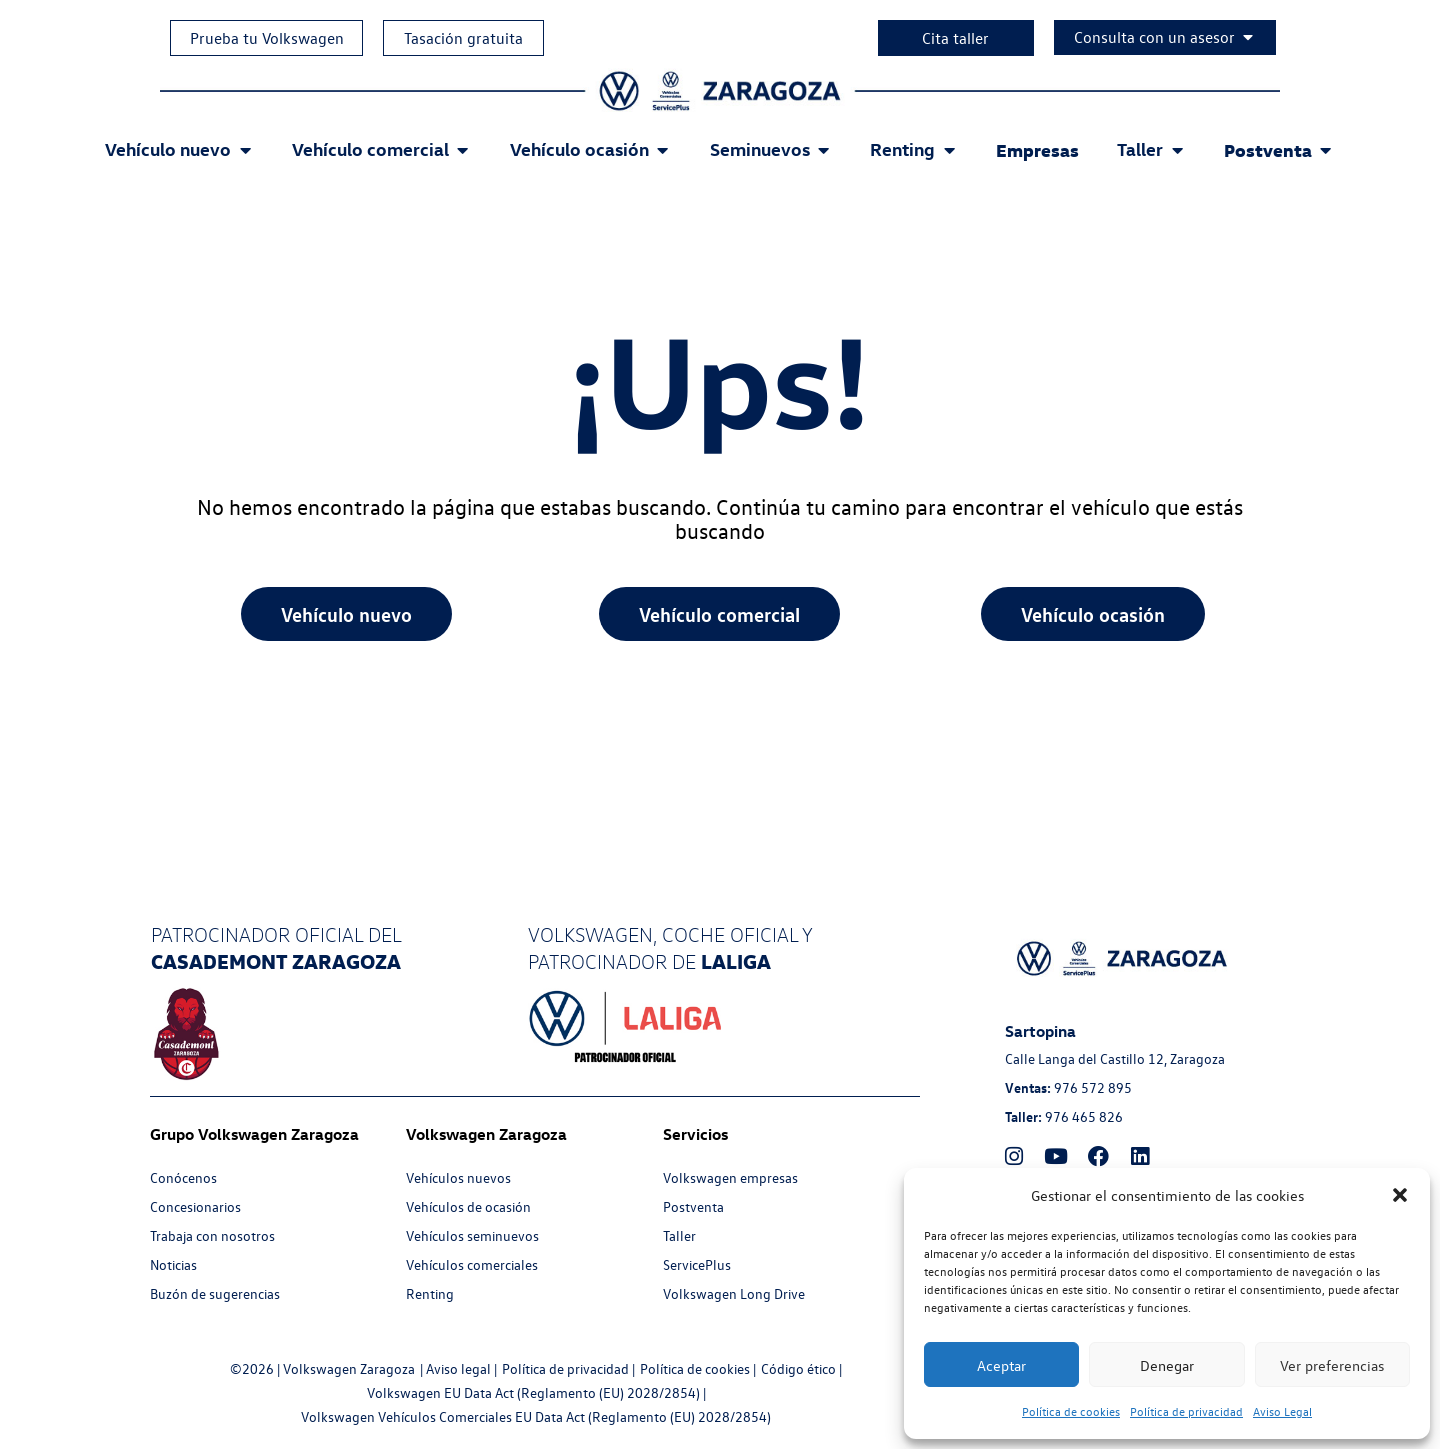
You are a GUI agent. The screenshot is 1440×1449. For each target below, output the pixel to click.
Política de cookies (1071, 1411)
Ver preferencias (1332, 1365)
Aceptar (1001, 1365)
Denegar (1167, 1365)
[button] (1400, 1195)
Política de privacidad (1186, 1411)
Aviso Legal (1282, 1411)
